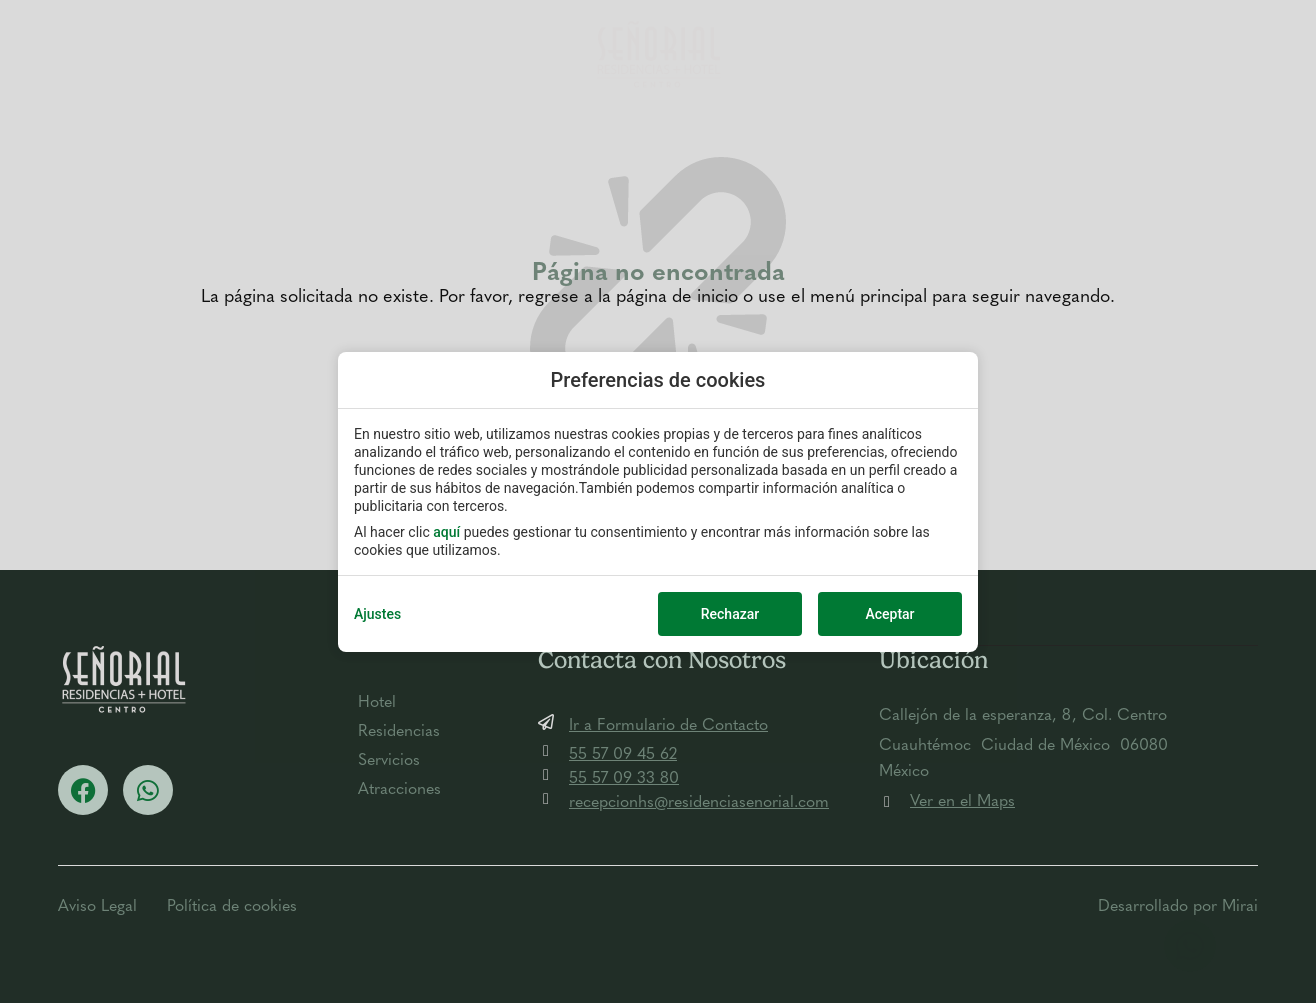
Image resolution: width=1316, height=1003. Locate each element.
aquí (446, 532)
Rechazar (730, 614)
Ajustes (377, 614)
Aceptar (889, 614)
